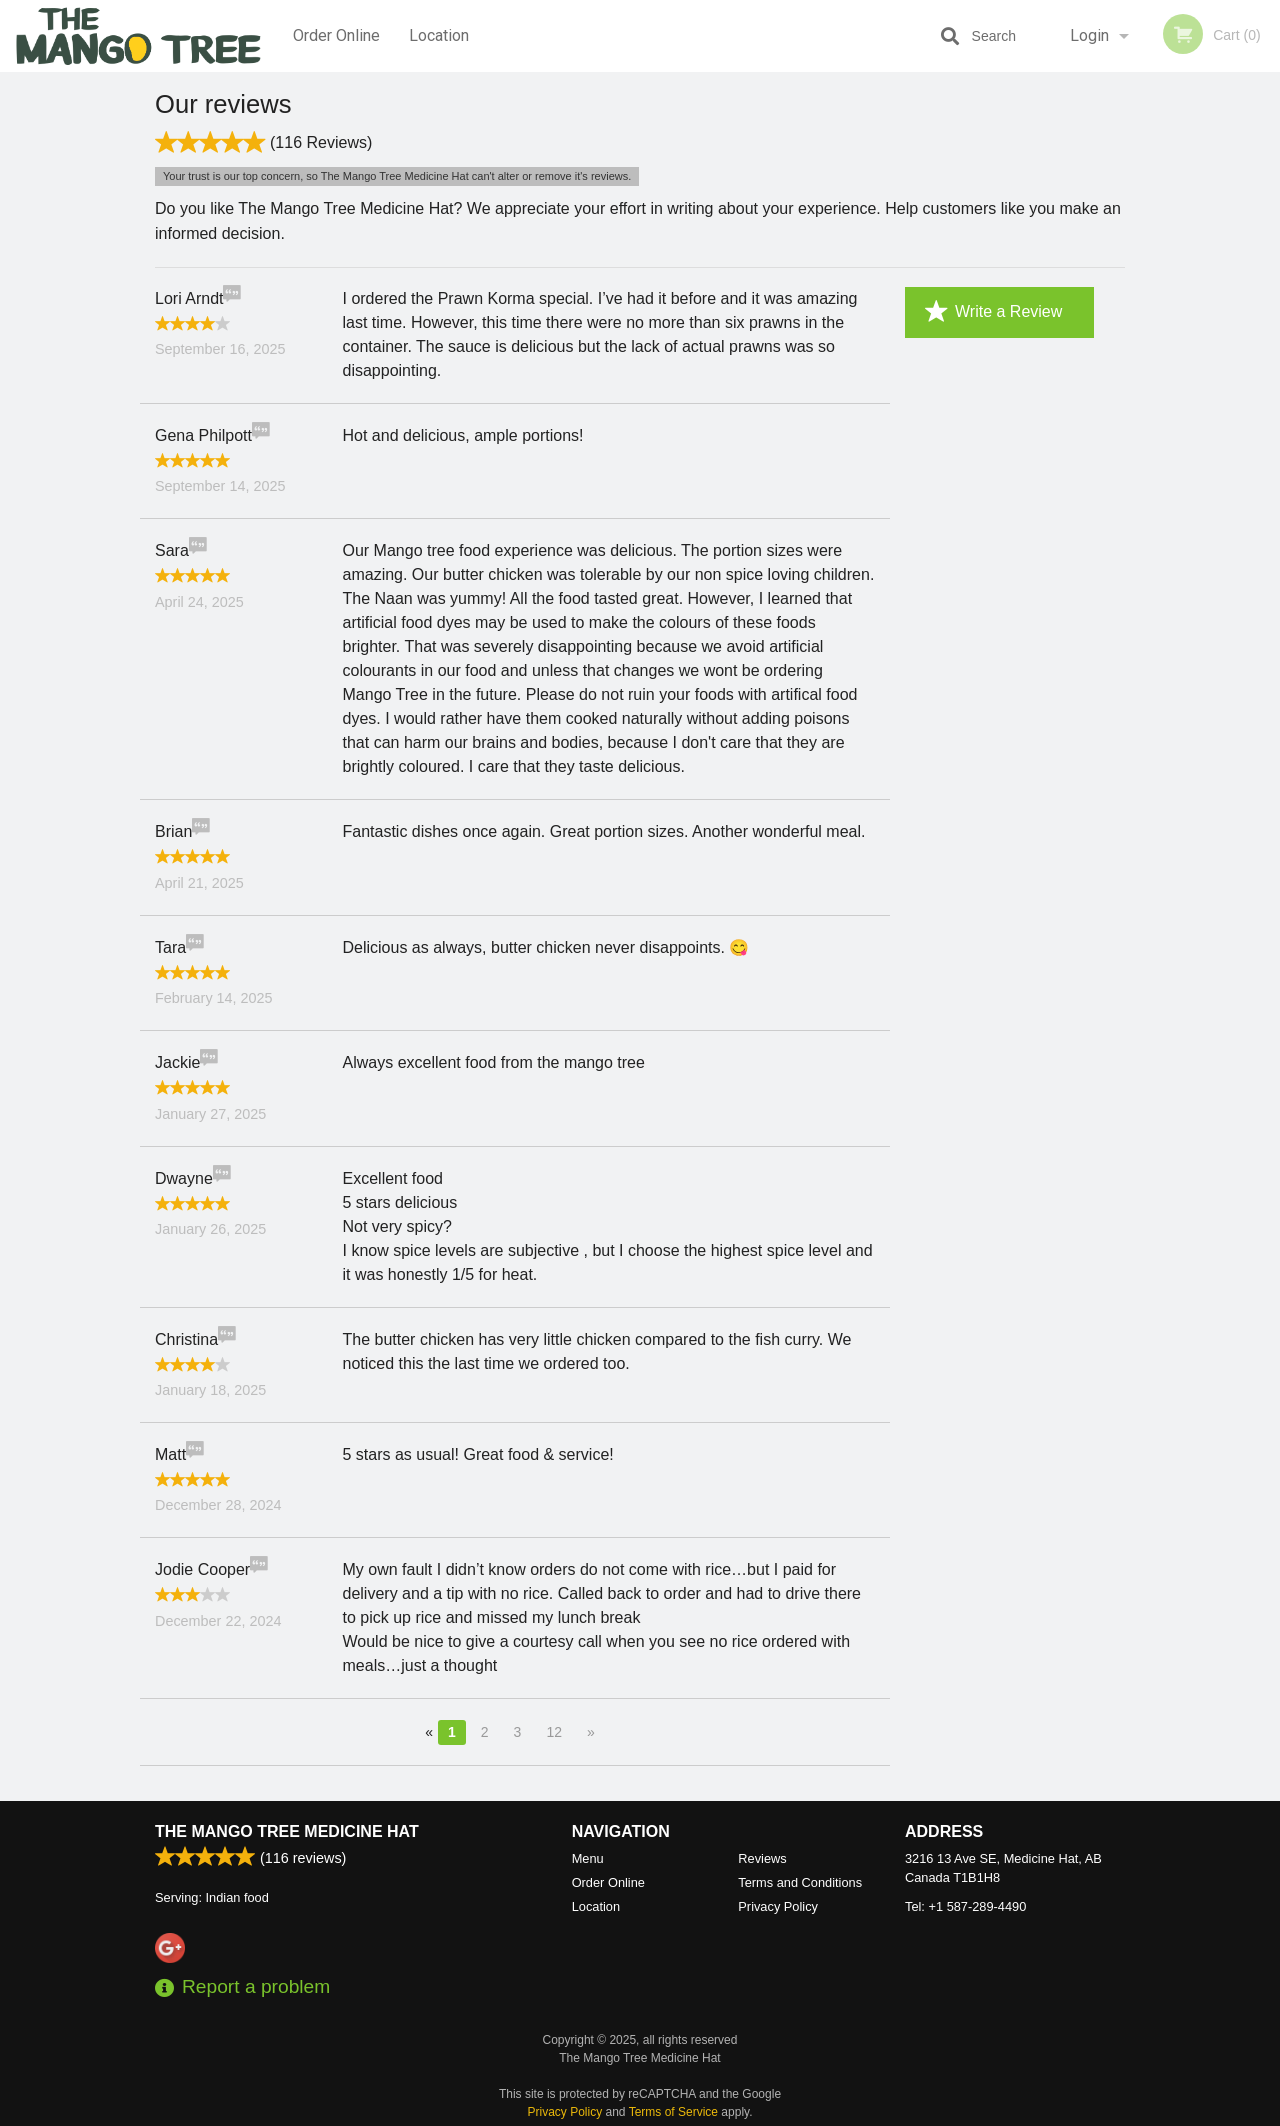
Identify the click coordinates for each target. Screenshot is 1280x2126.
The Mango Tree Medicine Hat (287, 1832)
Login (1089, 35)
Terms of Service (673, 2113)
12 (554, 1732)
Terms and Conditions (800, 1883)
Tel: (965, 1907)
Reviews (762, 1859)
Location (439, 35)
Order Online (336, 35)
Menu (588, 1859)
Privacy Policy (778, 1907)
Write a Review (993, 312)
